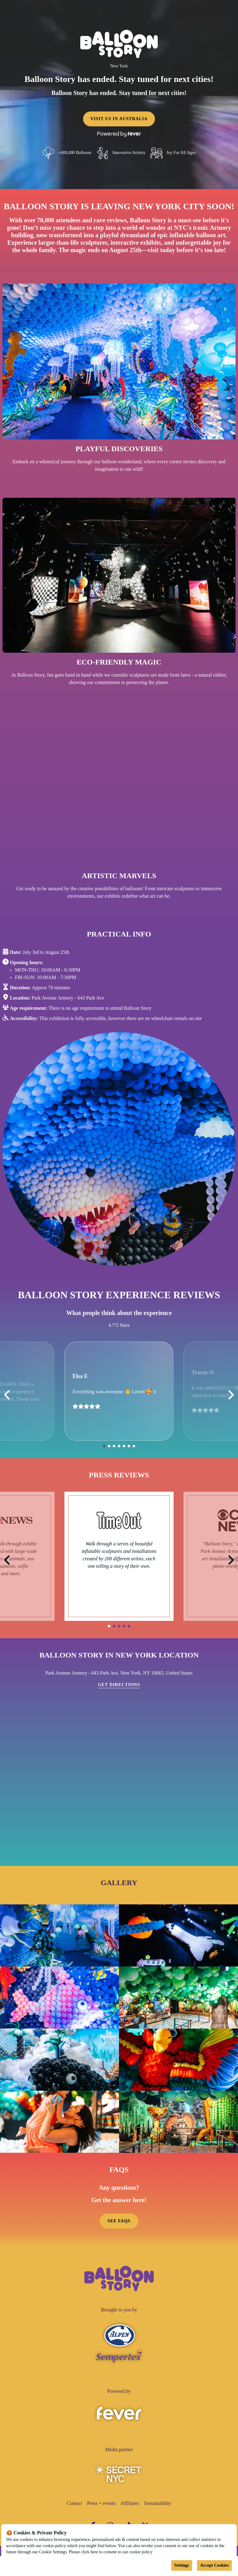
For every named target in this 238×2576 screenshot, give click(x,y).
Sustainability (157, 2503)
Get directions (119, 1684)
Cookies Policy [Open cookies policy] (167, 2552)
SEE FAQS (119, 2221)
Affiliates (130, 2503)
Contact (74, 2503)
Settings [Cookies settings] (181, 2565)
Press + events (101, 2503)
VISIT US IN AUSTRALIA (119, 118)
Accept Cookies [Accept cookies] (214, 2565)
